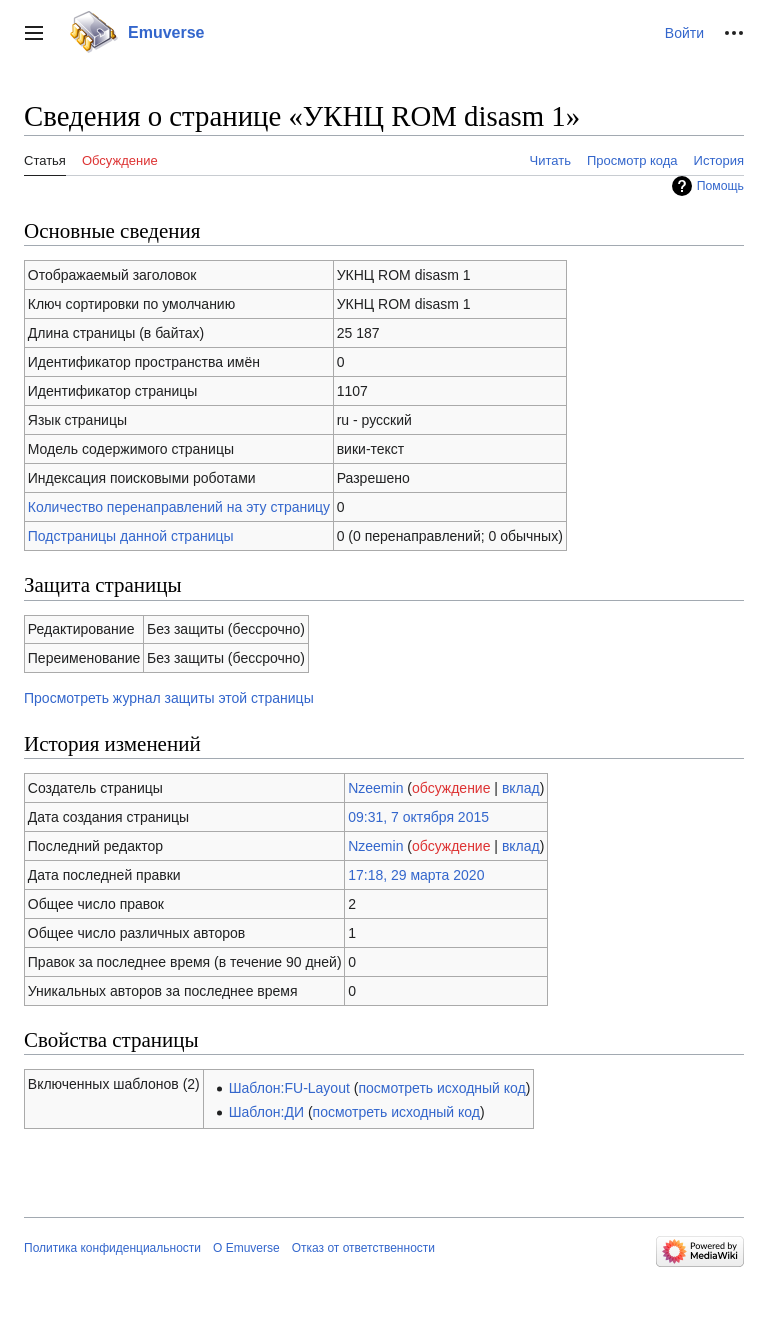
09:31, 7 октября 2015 (418, 817)
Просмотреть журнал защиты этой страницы (169, 698)
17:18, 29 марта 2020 (416, 875)
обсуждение (451, 788)
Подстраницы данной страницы (131, 536)
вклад (521, 788)
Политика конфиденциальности (112, 1248)
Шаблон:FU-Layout (289, 1088)
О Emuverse (246, 1248)
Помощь (720, 186)
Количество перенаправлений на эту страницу (179, 507)
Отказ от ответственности (363, 1248)
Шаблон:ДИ (266, 1112)
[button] (34, 33)
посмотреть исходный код (441, 1088)
